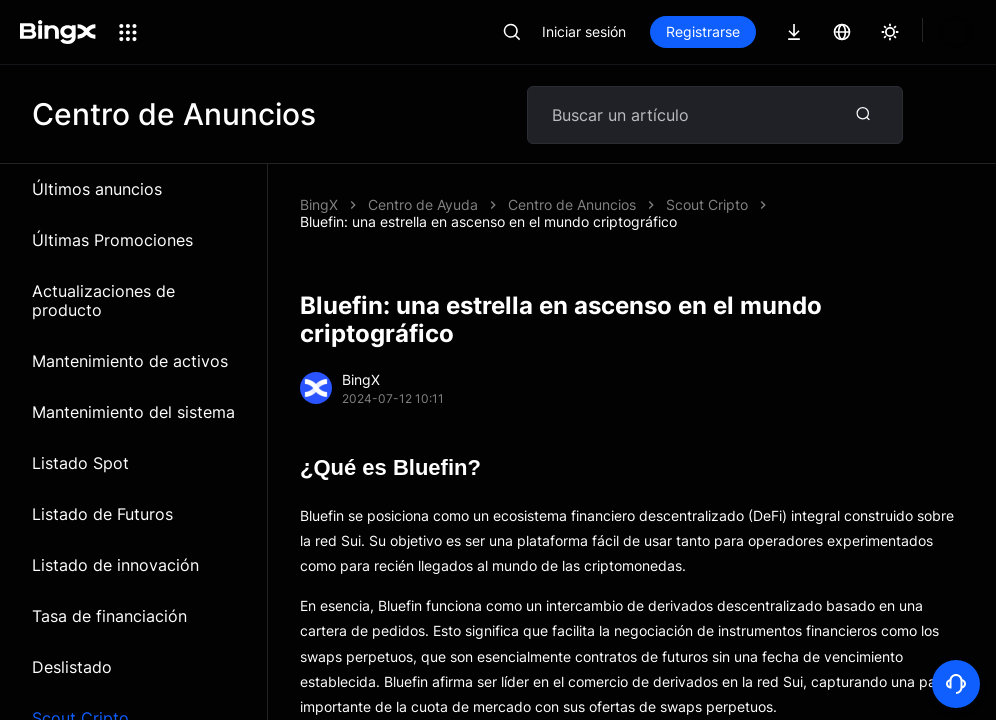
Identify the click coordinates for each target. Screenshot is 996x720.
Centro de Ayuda (423, 204)
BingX (319, 204)
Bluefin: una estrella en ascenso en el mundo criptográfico (696, 204)
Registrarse (703, 31)
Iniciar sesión (584, 31)
